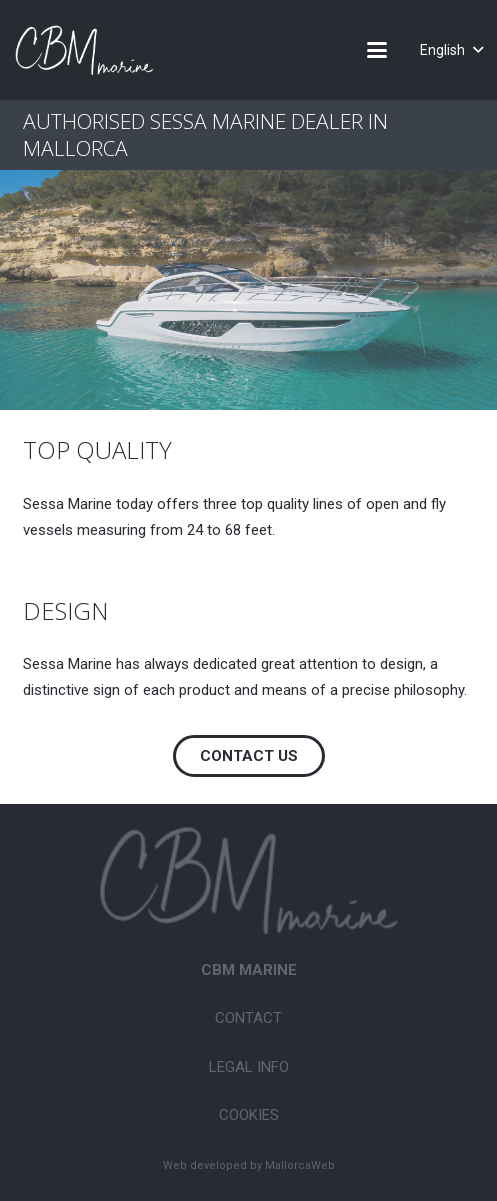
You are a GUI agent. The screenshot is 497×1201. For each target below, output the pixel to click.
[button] (377, 50)
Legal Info (249, 1067)
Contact (248, 1018)
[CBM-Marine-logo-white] (84, 50)
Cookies (249, 1115)
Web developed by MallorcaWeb (249, 1165)
